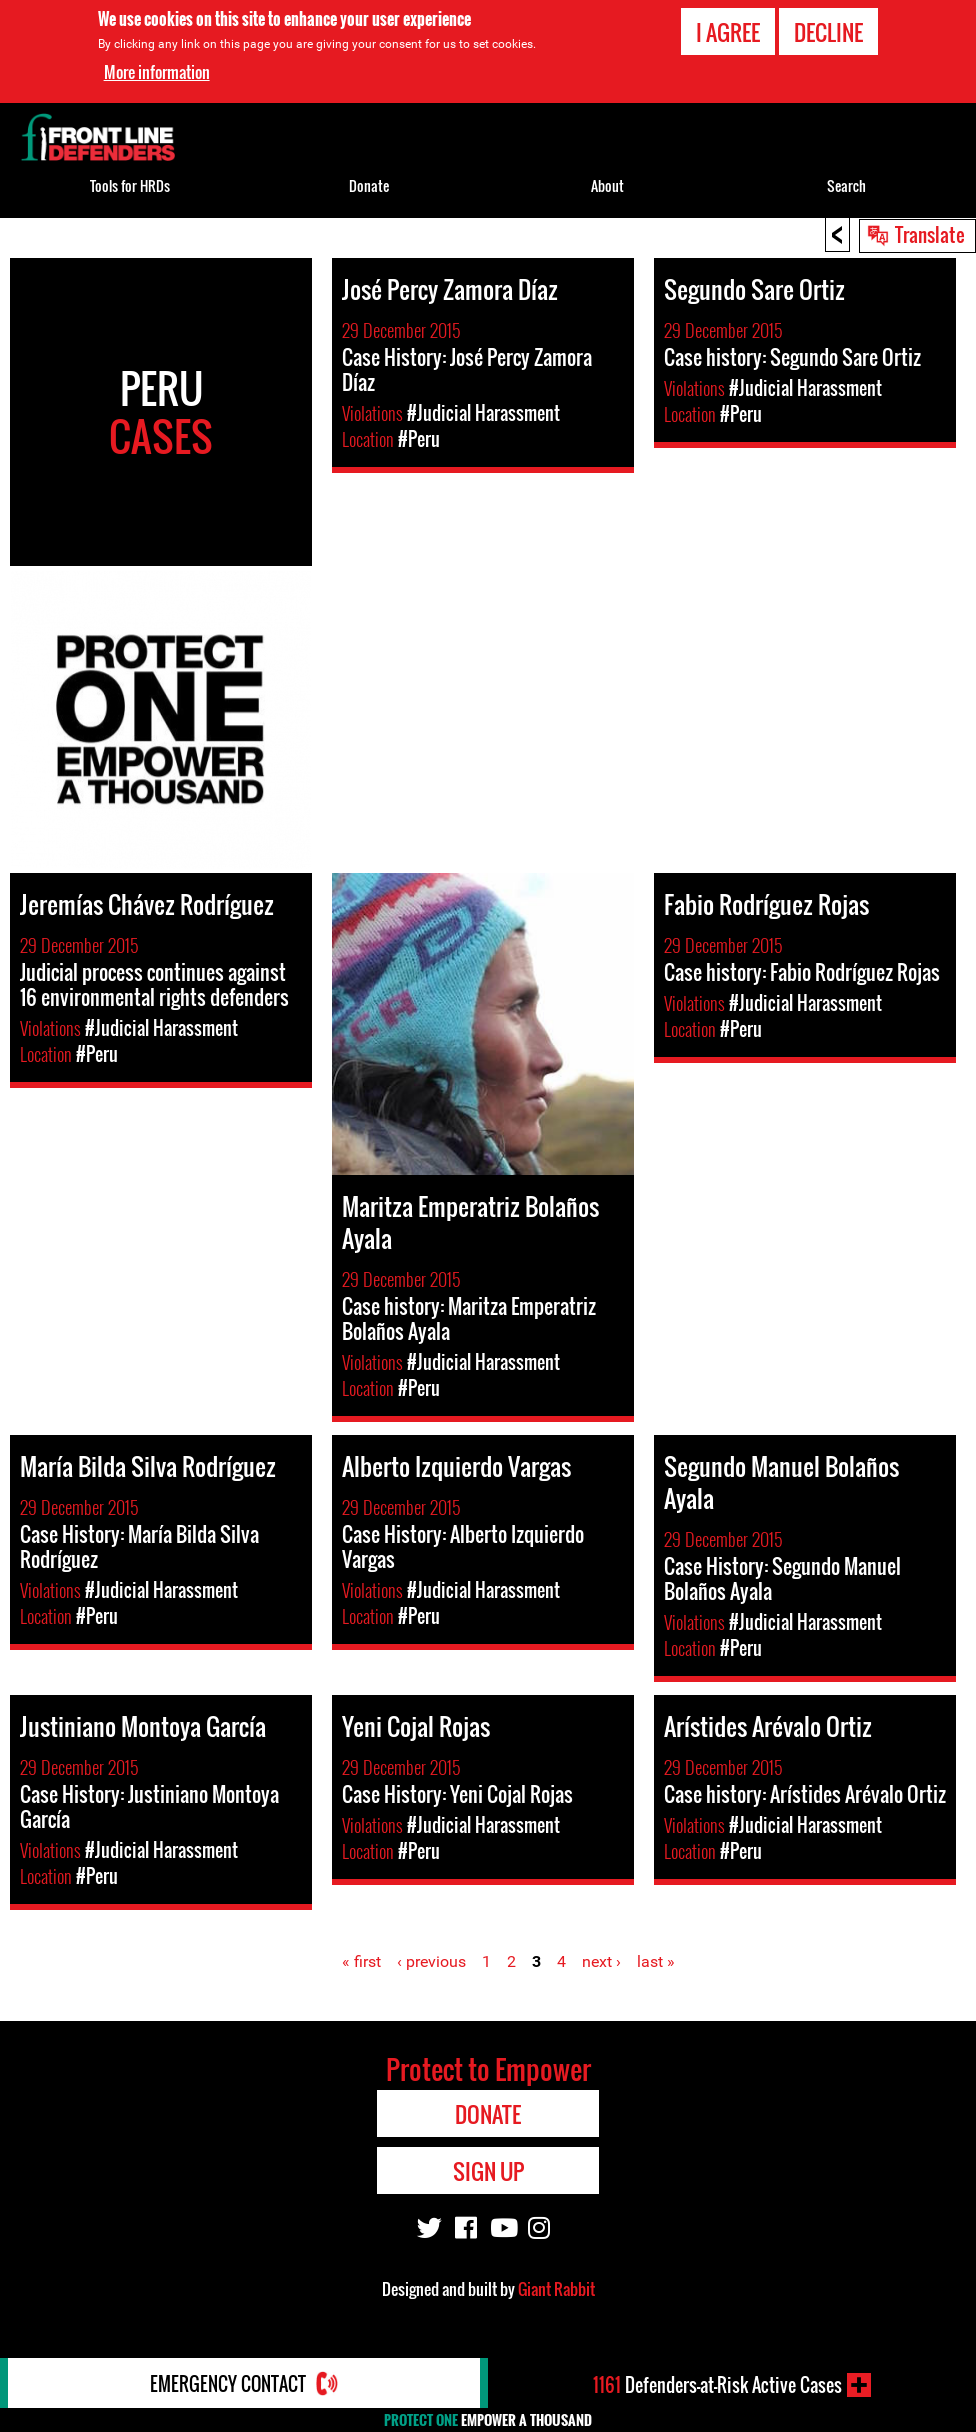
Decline (828, 31)
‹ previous (431, 1961)
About (607, 185)
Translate (930, 234)
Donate (369, 185)
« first (361, 1961)
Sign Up (488, 2171)
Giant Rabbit (556, 2289)
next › (601, 1961)
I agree (728, 31)
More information (157, 71)
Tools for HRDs (130, 185)
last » (656, 1961)
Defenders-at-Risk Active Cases (717, 2385)
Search (846, 185)
